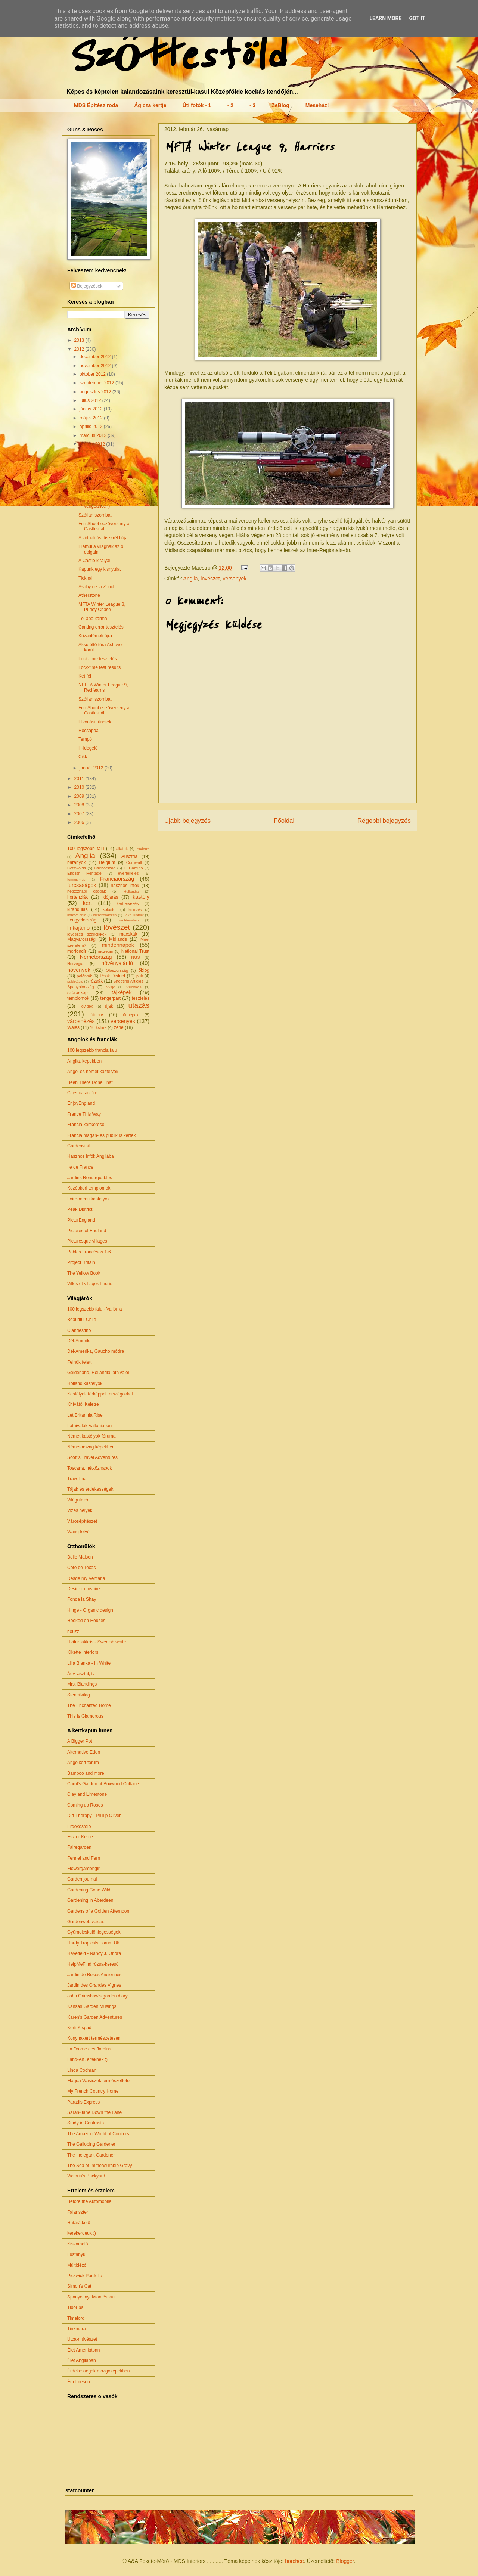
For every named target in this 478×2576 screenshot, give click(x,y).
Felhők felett (79, 1362)
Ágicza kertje (150, 105)
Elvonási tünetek (94, 722)
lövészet (210, 579)
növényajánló (117, 963)
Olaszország (117, 970)
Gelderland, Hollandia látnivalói (98, 1372)
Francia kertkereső (85, 1124)
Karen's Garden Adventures (94, 2017)
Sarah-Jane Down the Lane (94, 2112)
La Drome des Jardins (89, 2049)
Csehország (105, 868)
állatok (122, 848)
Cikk (82, 756)
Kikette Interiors (82, 1652)
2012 (80, 349)
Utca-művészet (82, 2339)
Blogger (345, 2561)
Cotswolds (76, 868)
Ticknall (85, 578)
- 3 (252, 105)
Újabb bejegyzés (187, 820)
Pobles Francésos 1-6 (89, 1252)
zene (119, 1027)
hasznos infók (125, 885)
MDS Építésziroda (96, 105)
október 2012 (93, 374)
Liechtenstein (128, 920)
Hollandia (131, 891)
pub (139, 976)
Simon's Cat (79, 2286)
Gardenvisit (78, 1145)
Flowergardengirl (83, 1868)
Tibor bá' (75, 2307)
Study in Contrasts (85, 2123)
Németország (96, 957)
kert (87, 903)
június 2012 (92, 409)
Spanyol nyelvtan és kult (91, 2297)
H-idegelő (87, 748)
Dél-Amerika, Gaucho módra (95, 1351)
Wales (73, 1027)
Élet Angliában (81, 2360)
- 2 (230, 105)
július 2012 (91, 400)
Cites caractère (82, 1092)
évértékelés (128, 873)
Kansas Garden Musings (91, 2006)
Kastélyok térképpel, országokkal (100, 1394)
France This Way (84, 1114)
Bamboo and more (85, 1773)
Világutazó (77, 1500)
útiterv (97, 1014)
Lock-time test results (99, 667)
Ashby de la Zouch (96, 586)
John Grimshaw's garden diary (97, 1996)
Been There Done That (90, 1082)
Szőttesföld (175, 56)
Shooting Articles (128, 981)
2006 (80, 822)
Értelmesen (78, 2381)
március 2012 (94, 435)
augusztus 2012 (96, 391)
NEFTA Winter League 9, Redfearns (103, 687)
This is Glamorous (85, 1716)
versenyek (234, 579)
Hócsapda (88, 730)
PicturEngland (81, 1220)
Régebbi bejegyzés (384, 820)
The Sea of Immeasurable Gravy (99, 2165)
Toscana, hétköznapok (89, 1468)
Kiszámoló (77, 2244)
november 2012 (96, 365)
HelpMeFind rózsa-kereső (92, 1964)
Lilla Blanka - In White (89, 1663)
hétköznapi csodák (86, 891)
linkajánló (78, 928)
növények (78, 970)
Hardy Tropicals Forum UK (93, 1943)
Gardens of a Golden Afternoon (98, 1911)
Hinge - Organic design (90, 1610)
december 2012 (96, 356)
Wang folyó (78, 1531)
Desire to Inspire (83, 1588)
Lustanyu (76, 2254)
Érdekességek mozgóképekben (98, 2371)
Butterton (87, 460)
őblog (144, 970)
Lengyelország (81, 920)
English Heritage (84, 873)
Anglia (190, 579)
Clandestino (79, 1330)
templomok (78, 998)
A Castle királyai (94, 560)
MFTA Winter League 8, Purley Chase (101, 607)
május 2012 (92, 418)
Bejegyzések (86, 286)
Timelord (75, 2318)
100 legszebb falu (85, 848)
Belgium (107, 862)
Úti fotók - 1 (197, 105)
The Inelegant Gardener (91, 2155)
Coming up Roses (85, 1805)
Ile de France (80, 1167)
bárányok (76, 862)
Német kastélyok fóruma (91, 1436)
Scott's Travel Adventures (92, 1457)
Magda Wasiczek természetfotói (99, 2080)
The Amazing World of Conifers (98, 2133)
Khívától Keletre (83, 1404)
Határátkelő (78, 2222)
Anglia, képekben (84, 1061)
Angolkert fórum (83, 1762)
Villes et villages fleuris (89, 1283)
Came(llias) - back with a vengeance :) (102, 503)
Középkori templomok (88, 1188)
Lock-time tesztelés (97, 658)
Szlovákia (134, 987)
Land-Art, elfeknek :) (87, 2059)
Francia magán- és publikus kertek (101, 1135)
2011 (80, 778)
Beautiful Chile (81, 1319)
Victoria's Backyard (86, 2176)
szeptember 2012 (97, 382)
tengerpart (110, 998)
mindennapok (118, 945)
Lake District (134, 915)
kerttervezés (128, 903)
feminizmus (76, 879)
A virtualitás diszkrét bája (103, 537)
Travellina (77, 1478)
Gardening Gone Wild (88, 1890)
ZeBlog (280, 105)
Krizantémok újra (95, 635)
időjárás (110, 897)
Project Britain (81, 1262)
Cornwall (134, 862)
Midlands (118, 939)
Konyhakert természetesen (94, 2038)
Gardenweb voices (85, 1921)
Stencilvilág (78, 1695)
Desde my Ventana (86, 1578)
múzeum (105, 951)
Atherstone (89, 595)
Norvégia (75, 963)
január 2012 (92, 768)
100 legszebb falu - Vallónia (94, 1309)
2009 (80, 796)
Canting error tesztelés (101, 627)
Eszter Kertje (80, 1836)
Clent (83, 478)
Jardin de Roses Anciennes (94, 1974)
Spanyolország (80, 987)
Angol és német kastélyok (92, 1071)
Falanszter (77, 2212)
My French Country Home (92, 2091)
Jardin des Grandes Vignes (94, 1985)
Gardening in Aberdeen (90, 1900)
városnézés (81, 1021)
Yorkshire (98, 1027)
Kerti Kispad (79, 2027)
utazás (138, 1005)
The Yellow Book (83, 1273)
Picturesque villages (87, 1241)
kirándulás (77, 909)
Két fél (84, 676)
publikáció (75, 981)
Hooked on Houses (86, 1620)
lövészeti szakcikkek (86, 934)
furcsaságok (81, 885)
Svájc (110, 987)
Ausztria (129, 856)
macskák (128, 934)
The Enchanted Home (89, 1705)
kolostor (110, 909)
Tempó (85, 739)
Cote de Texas (81, 1567)
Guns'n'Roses (92, 451)
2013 (80, 340)
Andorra (143, 849)
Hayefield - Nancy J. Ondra (94, 1953)
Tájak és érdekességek (90, 1489)
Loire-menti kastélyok (88, 1199)
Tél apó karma (92, 618)
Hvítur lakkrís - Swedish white (96, 1642)
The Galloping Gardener (91, 2144)
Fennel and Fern (83, 1858)
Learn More (385, 18)
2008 (80, 804)
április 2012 (92, 426)
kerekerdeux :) (81, 2233)
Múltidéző (76, 2265)
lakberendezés (105, 915)
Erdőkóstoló (79, 1826)
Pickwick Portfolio (84, 2275)
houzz (73, 1631)
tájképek (122, 992)
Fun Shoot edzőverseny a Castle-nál (104, 526)
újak (109, 1006)
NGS (135, 957)
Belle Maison (80, 1557)
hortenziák (77, 897)
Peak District (112, 976)
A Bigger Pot (79, 1741)
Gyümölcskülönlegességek (94, 1932)
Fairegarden (79, 1847)
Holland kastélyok (84, 1383)
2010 (80, 787)
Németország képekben (91, 1447)
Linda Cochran (81, 2070)
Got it (417, 18)
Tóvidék (86, 1006)
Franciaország (117, 879)
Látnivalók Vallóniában (89, 1425)
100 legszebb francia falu (92, 1050)
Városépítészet (82, 1521)
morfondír (76, 951)
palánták (84, 976)
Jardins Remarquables (89, 1177)
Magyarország (81, 939)
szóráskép (77, 992)
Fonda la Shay (81, 1599)
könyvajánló (76, 915)
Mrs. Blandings (82, 1684)
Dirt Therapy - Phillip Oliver (94, 1815)
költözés (135, 910)
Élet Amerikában (83, 2350)
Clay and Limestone (87, 1794)
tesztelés (140, 998)
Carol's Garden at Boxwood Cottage (103, 1783)
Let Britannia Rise (85, 1415)
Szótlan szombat (95, 515)
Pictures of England (86, 1230)
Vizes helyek (79, 1510)
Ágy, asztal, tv (81, 1673)
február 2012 (93, 444)
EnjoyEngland (81, 1103)
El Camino (133, 868)
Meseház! (317, 105)
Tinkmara (76, 2328)
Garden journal (82, 1879)
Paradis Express (83, 2102)
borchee (294, 2561)
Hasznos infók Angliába (90, 1156)
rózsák (96, 981)
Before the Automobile (89, 2201)
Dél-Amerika (79, 1340)
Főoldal (284, 820)
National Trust (135, 951)
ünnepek (130, 1015)
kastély (141, 897)
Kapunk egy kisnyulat (99, 569)
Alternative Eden (83, 1752)
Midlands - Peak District (101, 469)
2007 (80, 813)
